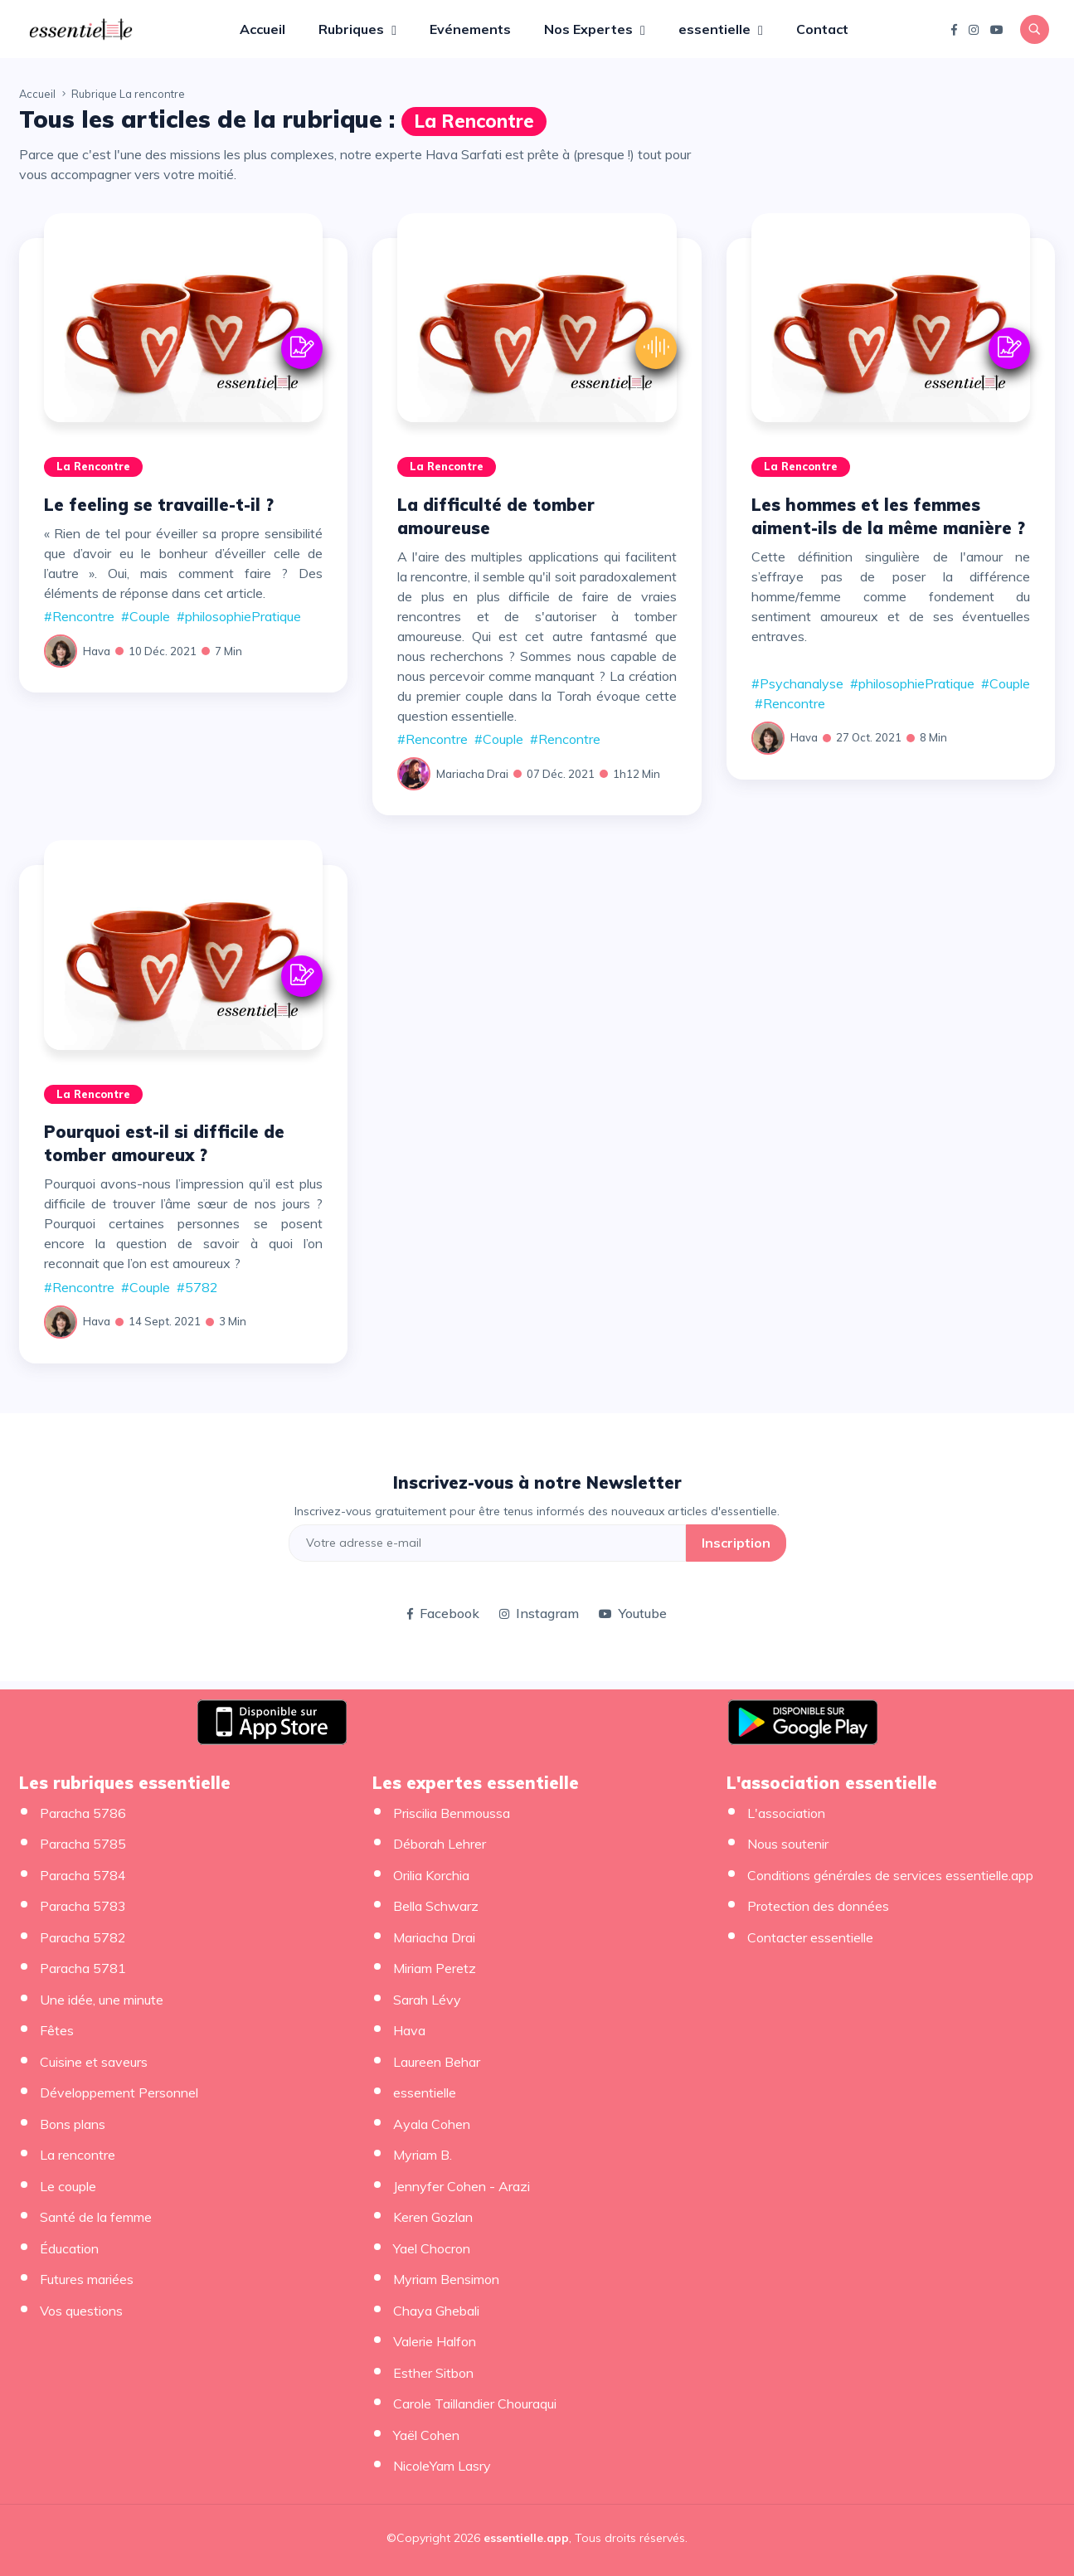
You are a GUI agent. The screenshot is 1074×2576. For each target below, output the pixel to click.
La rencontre (474, 121)
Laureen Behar (436, 2062)
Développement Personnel (119, 2092)
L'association (786, 1813)
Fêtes (57, 2030)
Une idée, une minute (101, 1999)
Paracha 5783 (83, 1906)
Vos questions (81, 2310)
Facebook (443, 1613)
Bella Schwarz (436, 1906)
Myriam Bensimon (446, 2279)
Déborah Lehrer (439, 1843)
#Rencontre (79, 616)
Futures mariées (87, 2279)
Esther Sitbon (433, 2373)
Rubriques (352, 29)
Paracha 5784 (83, 1875)
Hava (96, 651)
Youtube (633, 1613)
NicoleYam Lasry (442, 2465)
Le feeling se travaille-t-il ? (159, 504)
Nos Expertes (590, 29)
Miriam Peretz (434, 1968)
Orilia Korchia (431, 1875)
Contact (822, 29)
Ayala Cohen (431, 2124)
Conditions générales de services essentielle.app (890, 1875)
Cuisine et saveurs (94, 2062)
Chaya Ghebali (436, 2310)
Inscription (736, 1542)
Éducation (69, 2248)
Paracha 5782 (83, 1937)
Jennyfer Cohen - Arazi (461, 2186)
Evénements (470, 29)
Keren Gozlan (433, 2217)
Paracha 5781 (83, 1968)
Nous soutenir (788, 1843)
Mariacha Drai (472, 773)
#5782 (197, 1287)
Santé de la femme (96, 2217)
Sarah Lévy (427, 1999)
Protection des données (818, 1906)
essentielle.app (526, 2537)
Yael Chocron (431, 2248)
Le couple (68, 2186)
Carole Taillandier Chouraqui (474, 2403)
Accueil (262, 29)
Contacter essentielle (810, 1937)
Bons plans (72, 2124)
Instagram (539, 1613)
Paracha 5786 (83, 1813)
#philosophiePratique (239, 616)
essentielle (716, 29)
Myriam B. (422, 2154)
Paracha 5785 (83, 1843)
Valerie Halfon (434, 2341)
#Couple (145, 616)
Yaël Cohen (426, 2435)
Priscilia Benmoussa (451, 1813)
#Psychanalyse (797, 683)
